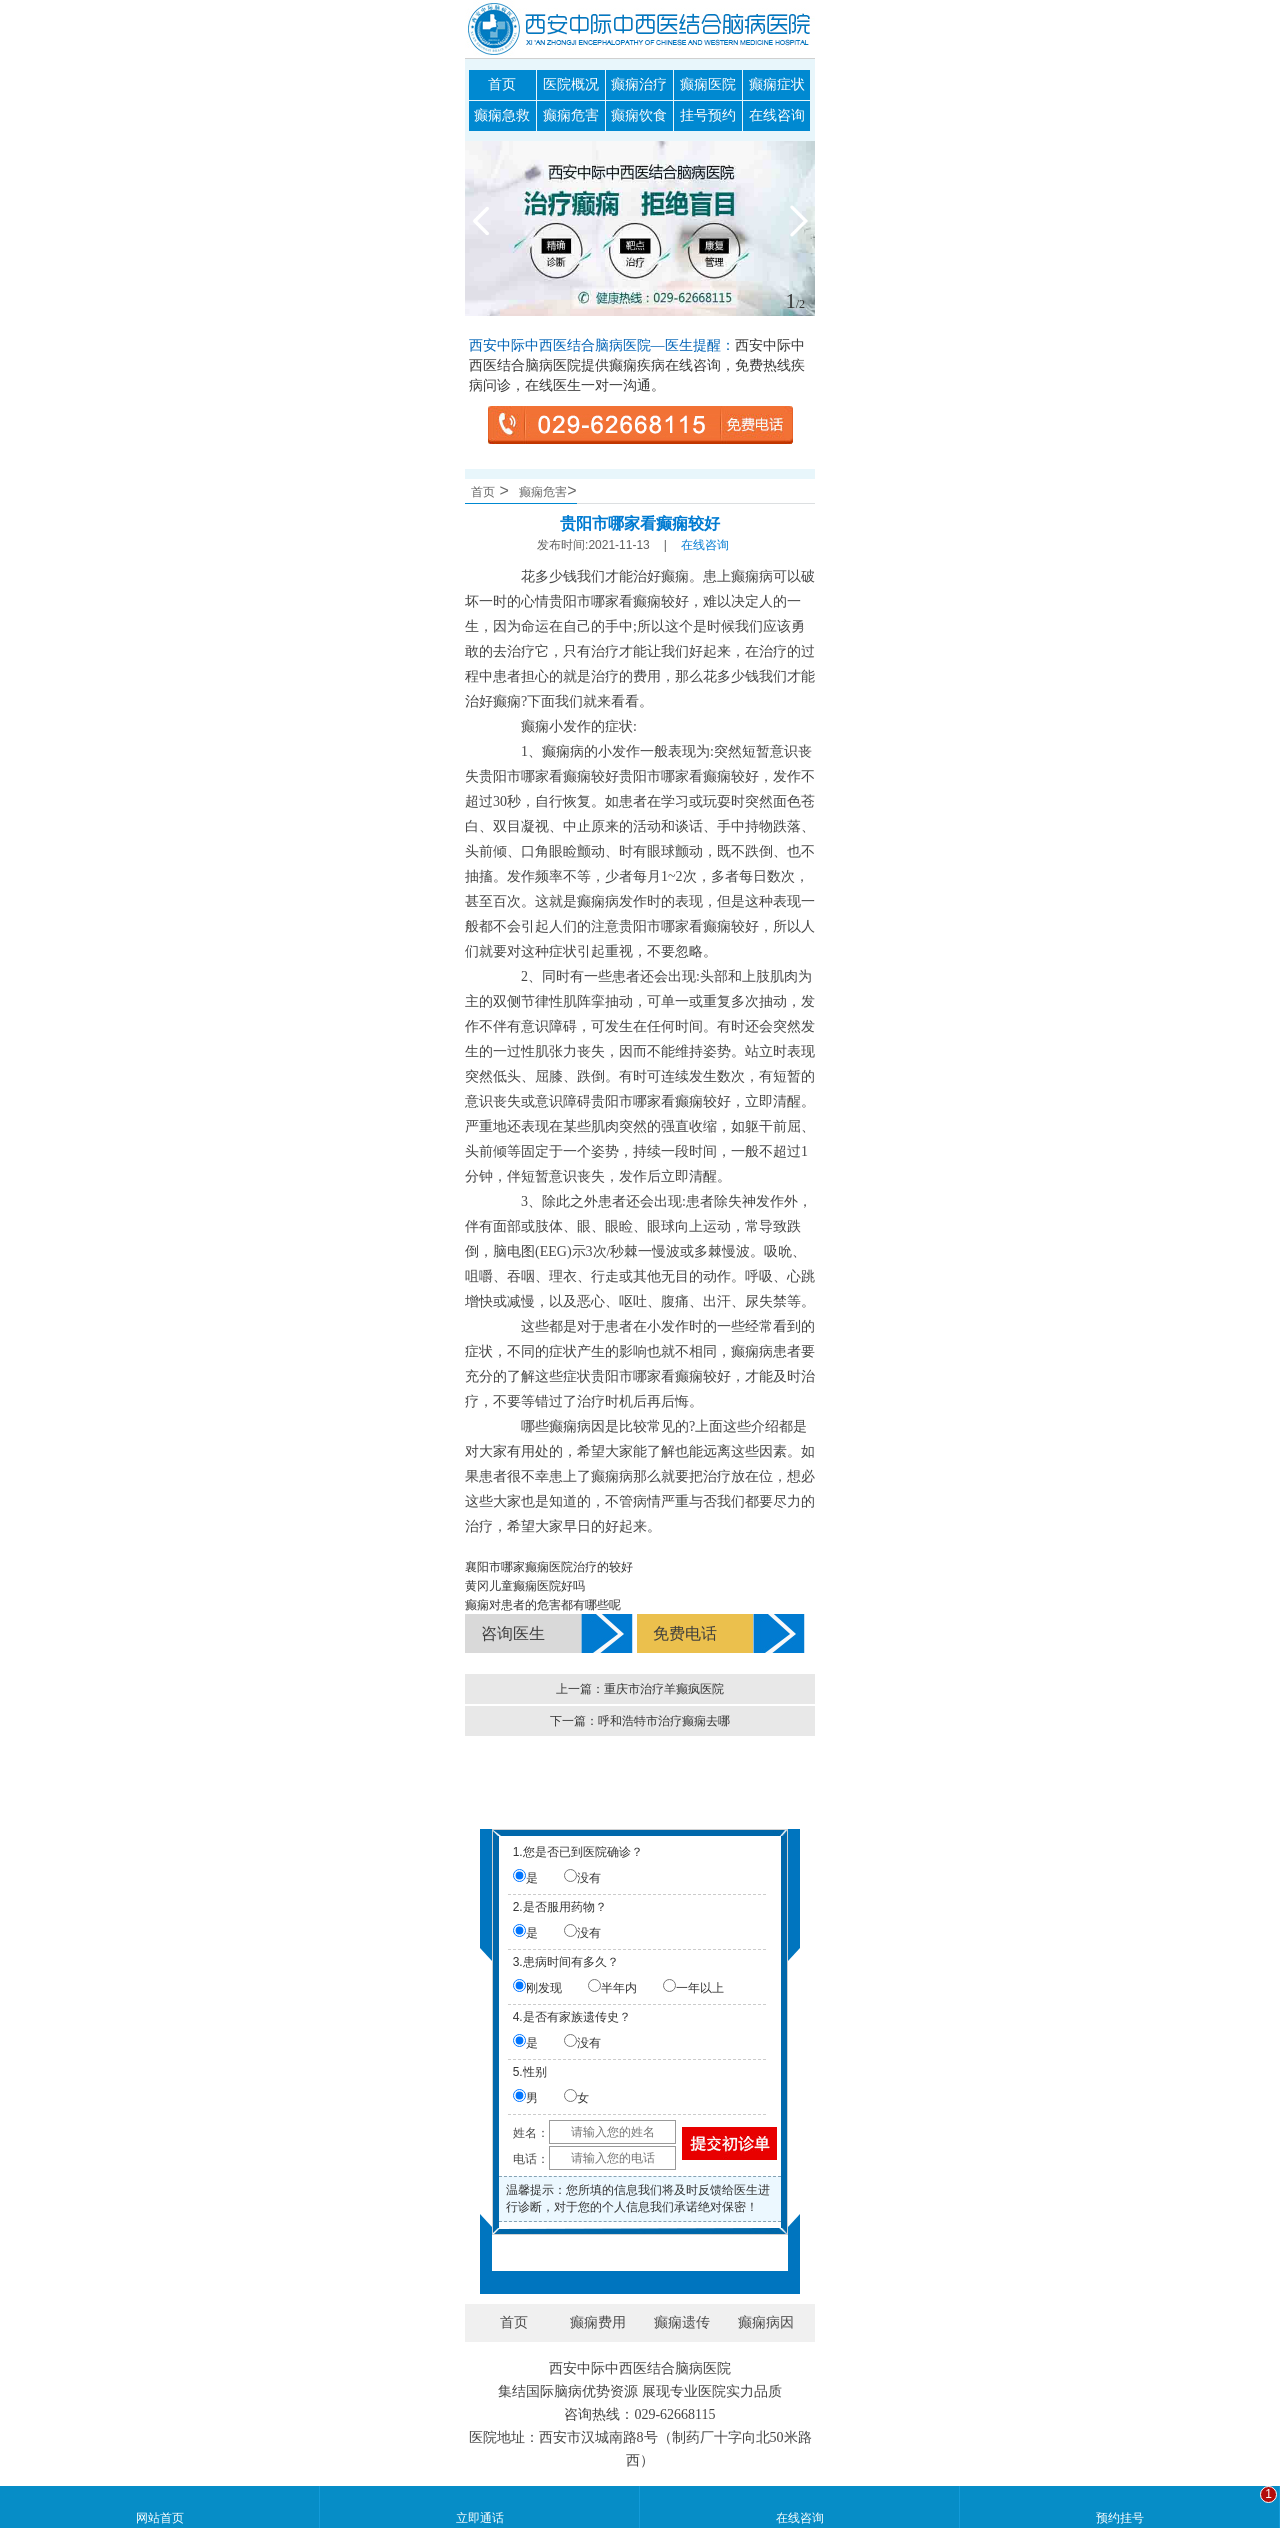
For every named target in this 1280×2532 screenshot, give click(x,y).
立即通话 (480, 2518)
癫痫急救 (502, 115)
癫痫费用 (598, 2322)
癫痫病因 (766, 2322)
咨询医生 (513, 1633)
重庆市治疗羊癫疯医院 (664, 1689)
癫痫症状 (777, 84)
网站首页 (160, 2518)
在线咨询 (777, 115)
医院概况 (571, 84)
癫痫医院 (708, 84)
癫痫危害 (571, 115)
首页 (502, 84)
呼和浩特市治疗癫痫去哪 (664, 1721)
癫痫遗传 (682, 2322)
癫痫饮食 (639, 115)
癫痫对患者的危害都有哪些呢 (543, 1605)
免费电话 (685, 1633)
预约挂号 (1120, 2518)
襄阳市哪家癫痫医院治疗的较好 (549, 1567)
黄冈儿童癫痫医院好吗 (525, 1586)
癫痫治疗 (639, 84)
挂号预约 (708, 115)
